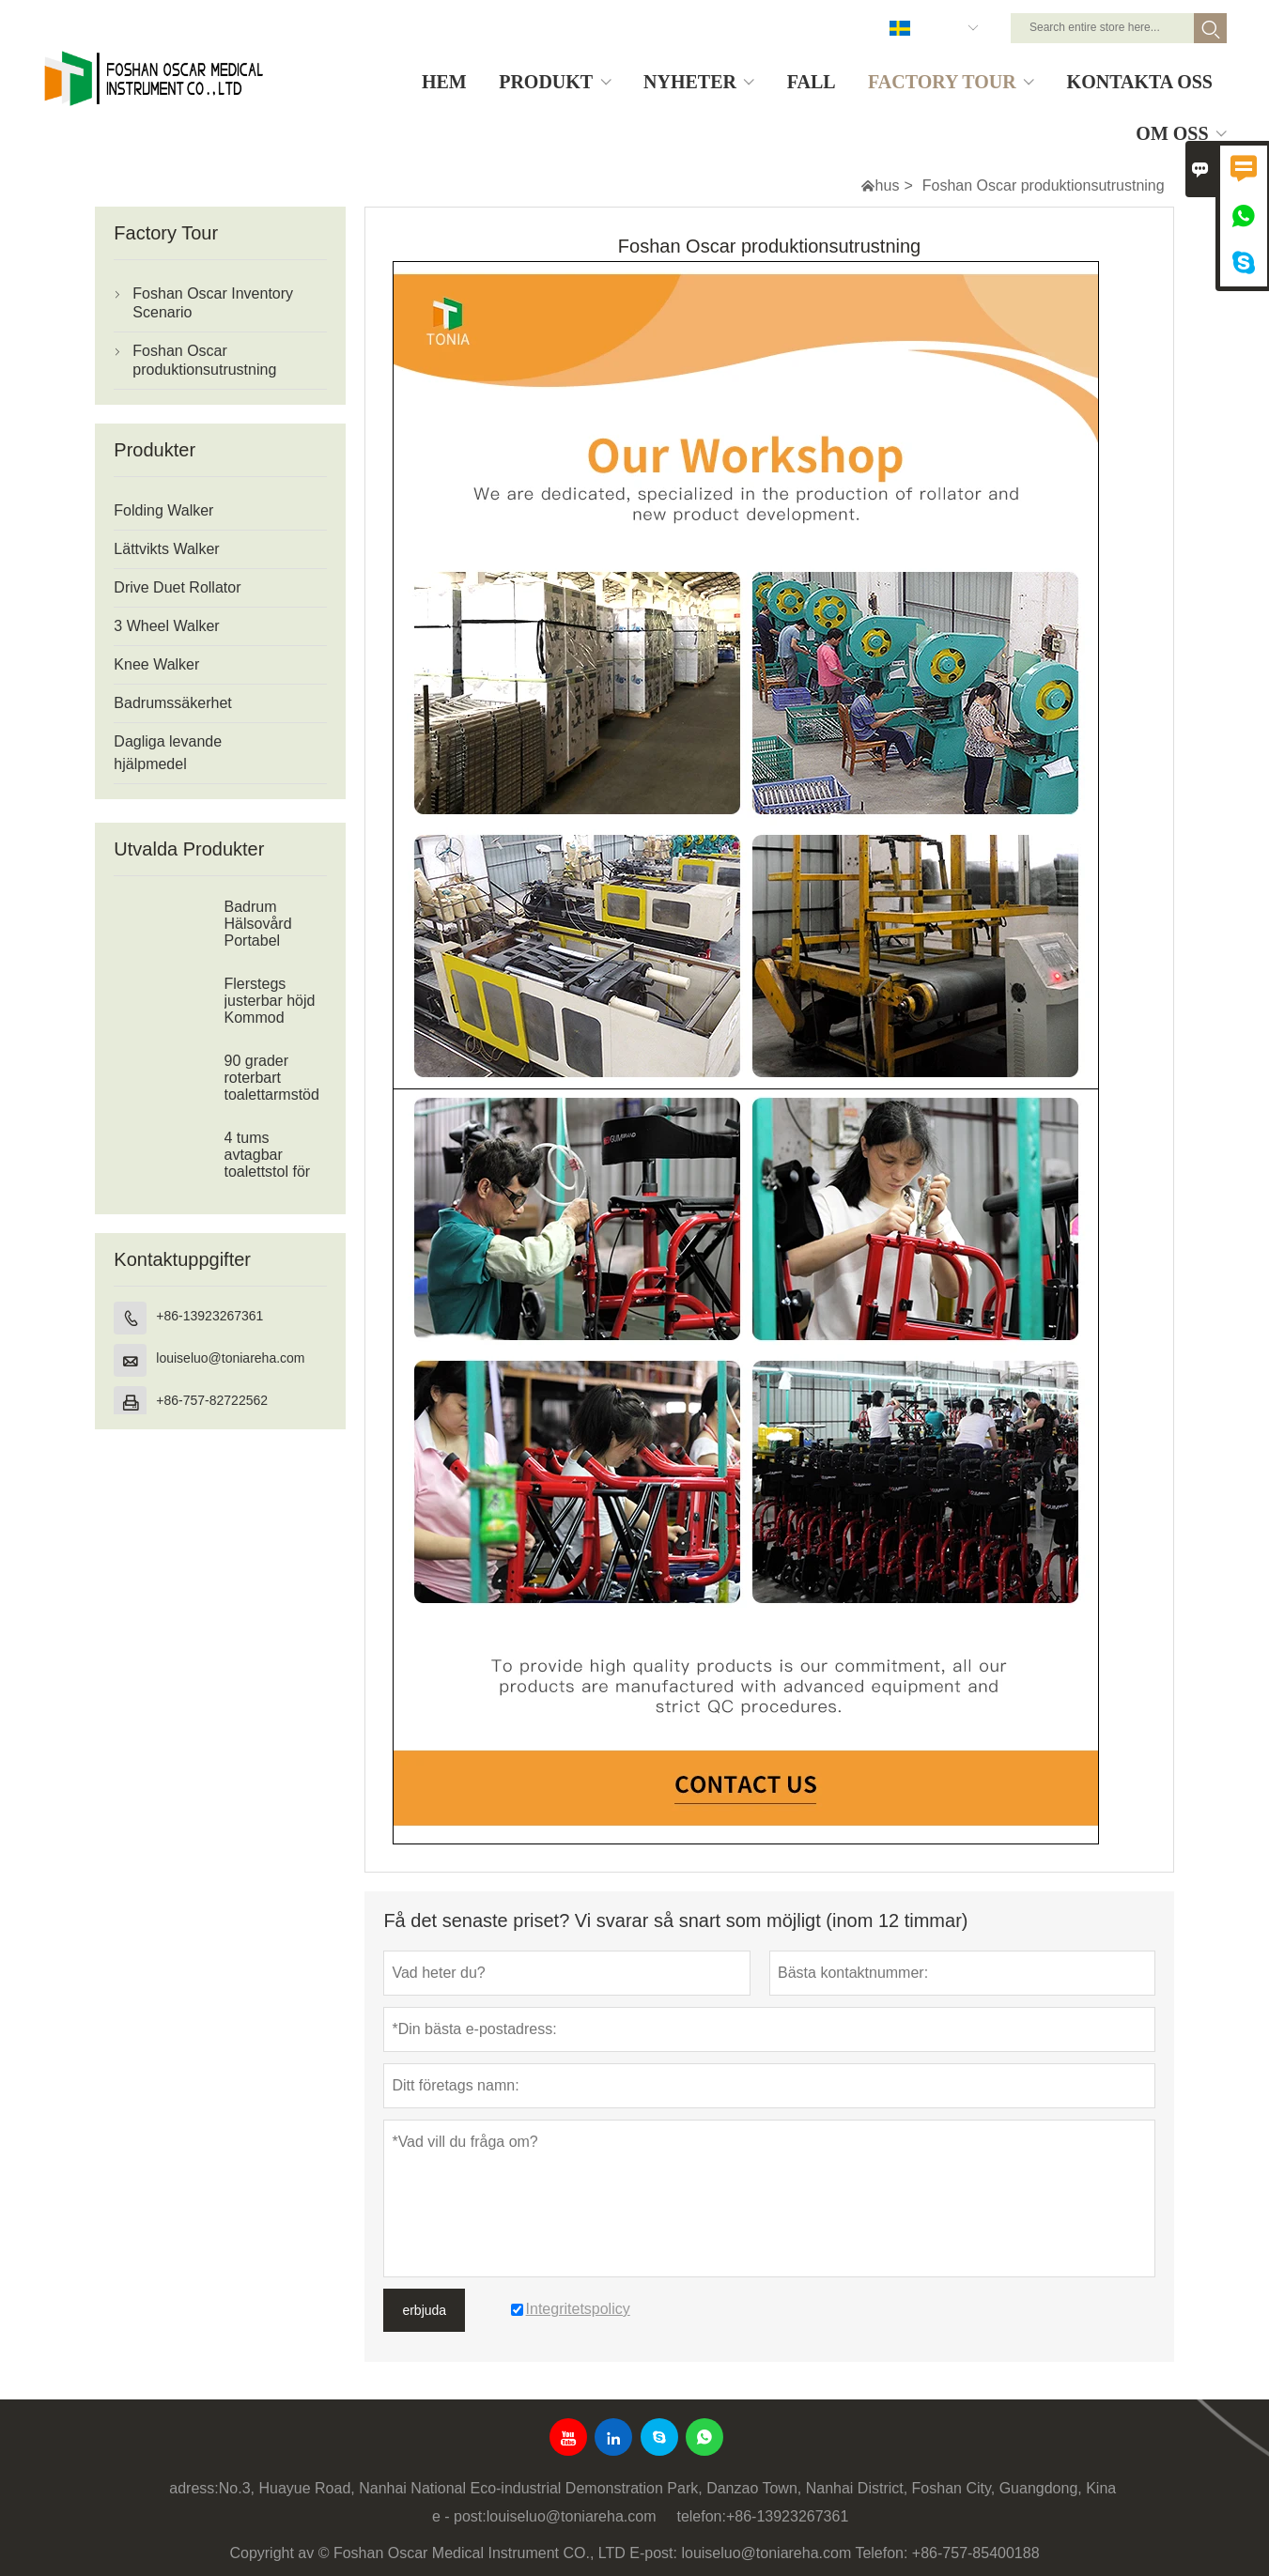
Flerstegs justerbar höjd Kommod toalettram (270, 1009)
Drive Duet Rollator (177, 587)
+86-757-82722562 (212, 1400)
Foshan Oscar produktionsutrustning (204, 360)
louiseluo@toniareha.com (230, 1357)
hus (887, 185)
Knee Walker (156, 664)
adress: (193, 2488)
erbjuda (424, 2310)
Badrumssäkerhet (172, 703)
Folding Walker (163, 510)
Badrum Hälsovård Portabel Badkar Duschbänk (262, 940)
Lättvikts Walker (166, 549)
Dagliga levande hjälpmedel (168, 752)
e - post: (459, 2516)
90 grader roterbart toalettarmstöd (271, 1078)
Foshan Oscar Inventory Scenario (212, 302)
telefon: (700, 2516)
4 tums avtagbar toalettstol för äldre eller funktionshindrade (276, 1171)
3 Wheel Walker (166, 626)
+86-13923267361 (209, 1315)
